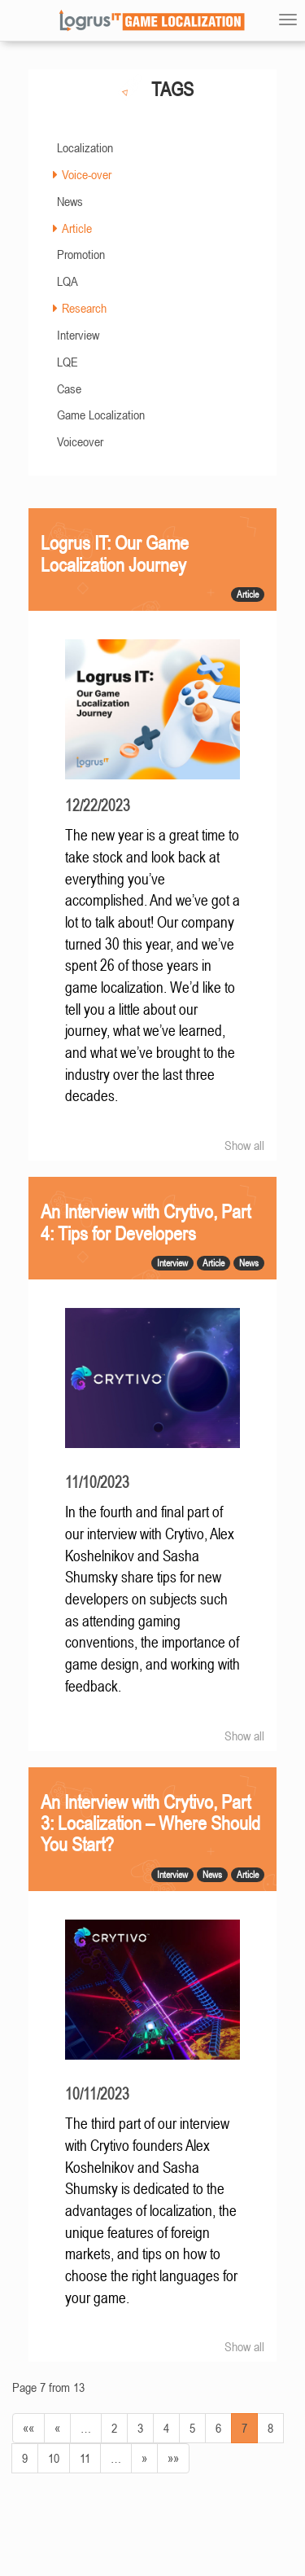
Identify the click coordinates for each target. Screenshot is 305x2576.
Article (77, 228)
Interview (78, 334)
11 (85, 2458)
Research (84, 308)
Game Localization (101, 414)
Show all (244, 1145)
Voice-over (86, 174)
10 (53, 2458)
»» (173, 2458)
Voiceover (80, 441)
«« (28, 2427)
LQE (67, 361)
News (70, 201)
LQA (67, 281)
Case (69, 388)
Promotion (81, 254)
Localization (85, 147)
